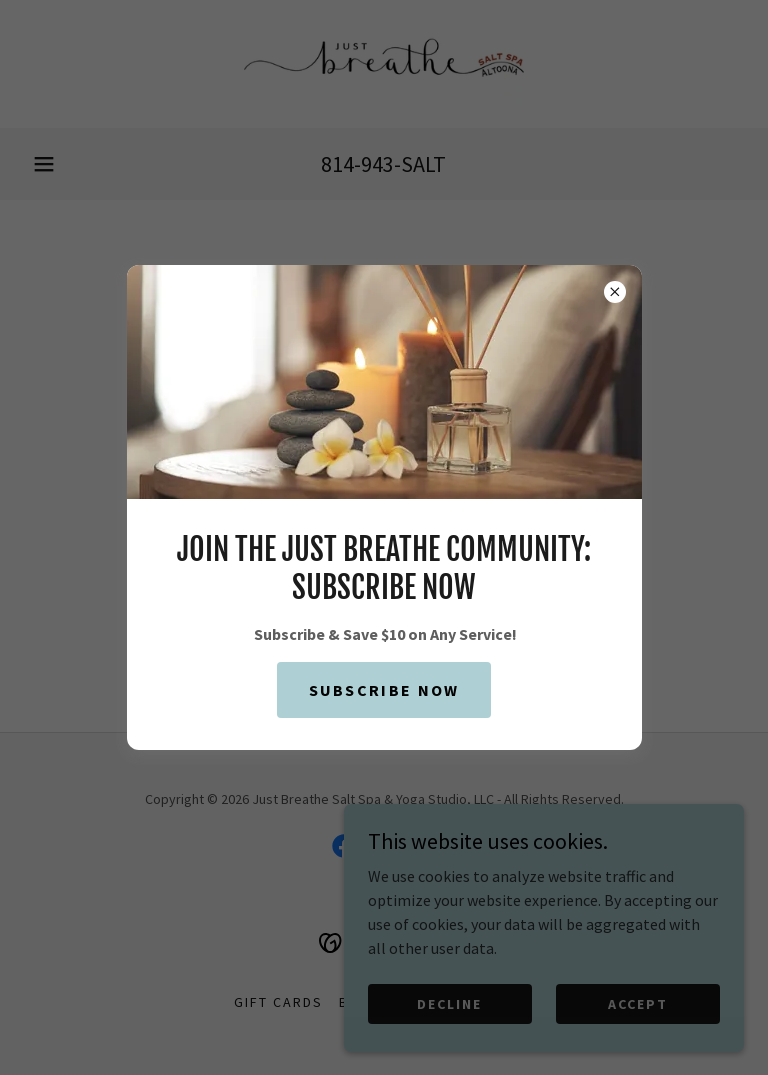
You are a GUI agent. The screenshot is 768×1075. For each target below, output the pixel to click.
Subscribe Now (384, 690)
